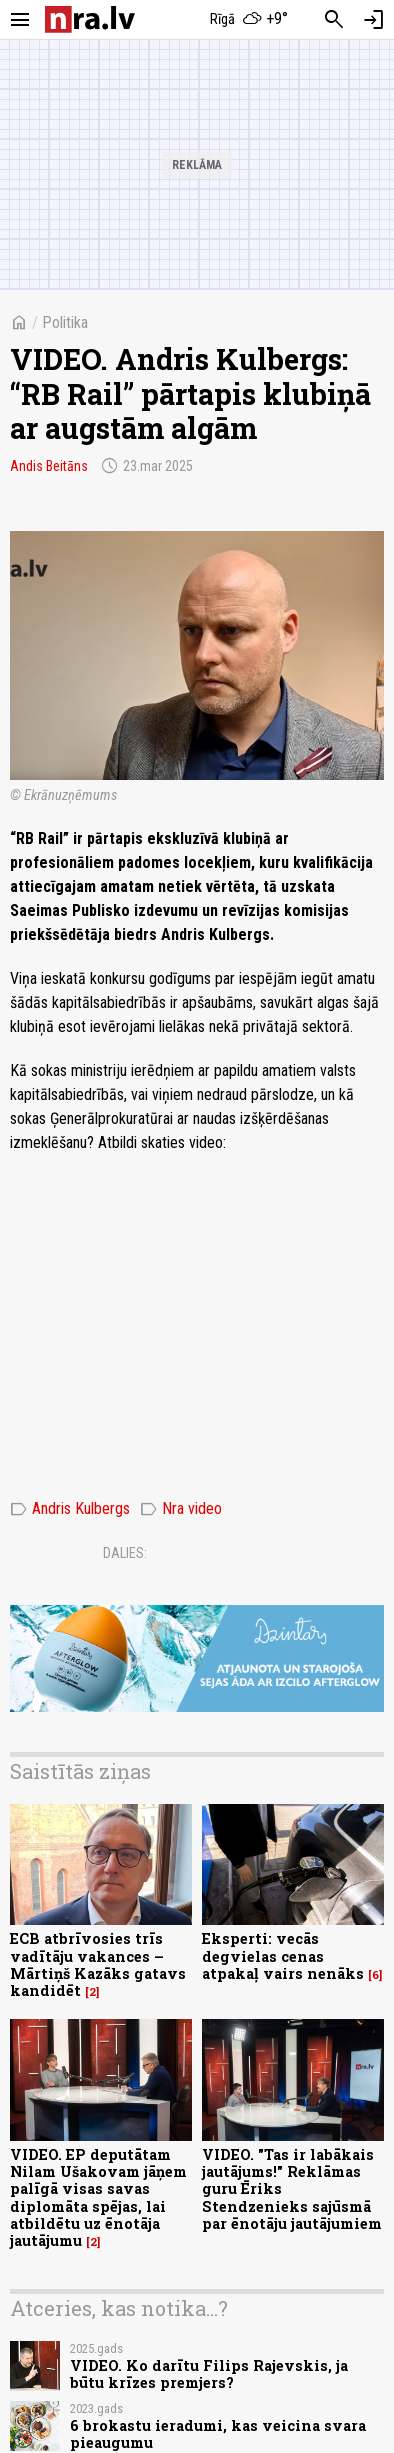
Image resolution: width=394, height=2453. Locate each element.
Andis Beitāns (49, 466)
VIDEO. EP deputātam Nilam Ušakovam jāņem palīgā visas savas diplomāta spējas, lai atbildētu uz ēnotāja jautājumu (98, 2197)
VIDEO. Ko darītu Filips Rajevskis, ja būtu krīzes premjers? (209, 2374)
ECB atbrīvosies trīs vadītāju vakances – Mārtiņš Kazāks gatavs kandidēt (98, 1964)
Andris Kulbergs (70, 1509)
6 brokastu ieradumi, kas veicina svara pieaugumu (218, 2434)
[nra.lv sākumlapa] (90, 19)
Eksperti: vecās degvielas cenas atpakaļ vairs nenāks (283, 1956)
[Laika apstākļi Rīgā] (250, 20)
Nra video (181, 1509)
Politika (65, 322)
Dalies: (125, 1553)
